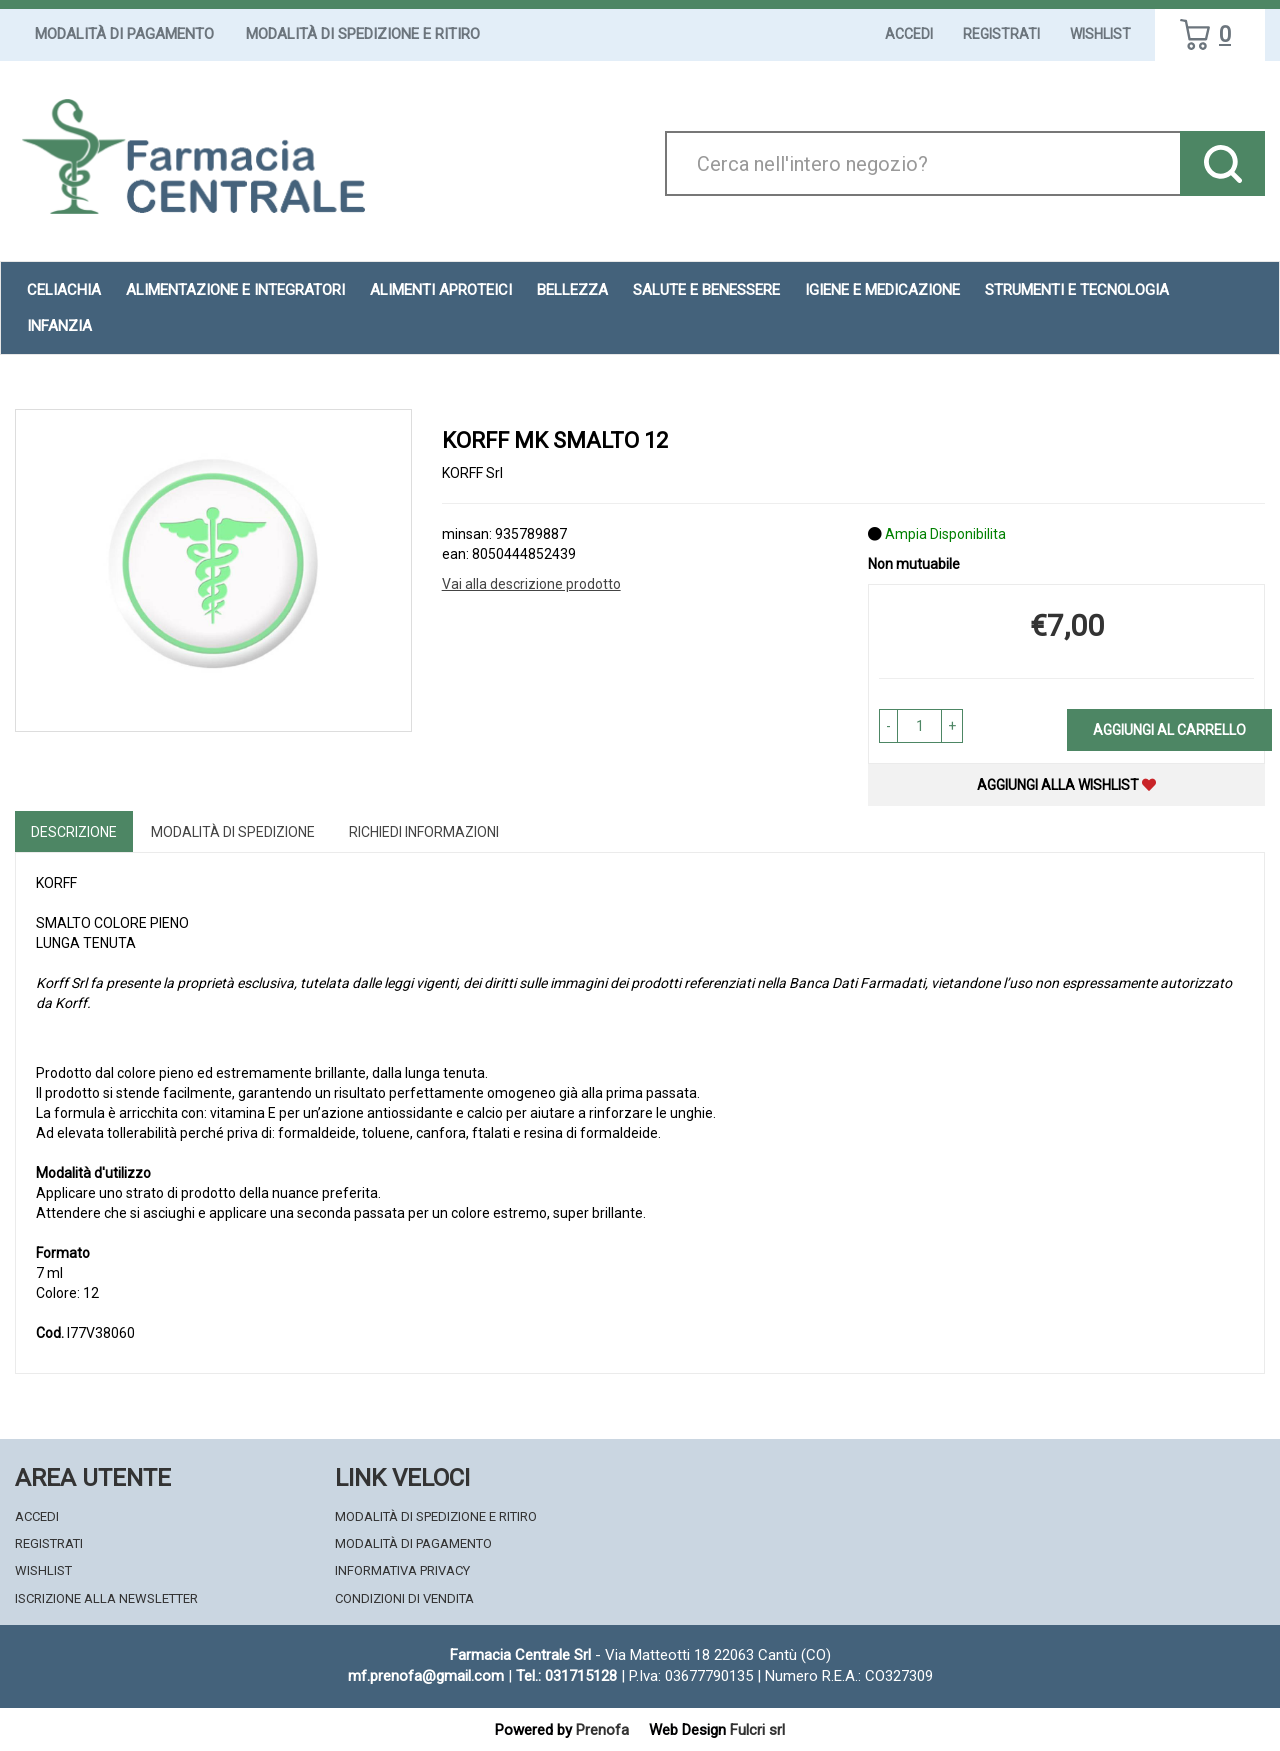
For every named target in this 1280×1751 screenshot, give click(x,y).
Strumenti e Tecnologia (1077, 290)
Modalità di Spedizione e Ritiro (363, 34)
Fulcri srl (757, 1730)
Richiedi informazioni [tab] (424, 832)
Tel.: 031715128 (566, 1676)
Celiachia (64, 290)
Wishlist (1100, 34)
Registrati (1001, 34)
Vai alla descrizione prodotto (531, 584)
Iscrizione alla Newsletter (106, 1598)
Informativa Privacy (402, 1570)
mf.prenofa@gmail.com (426, 1676)
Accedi (909, 34)
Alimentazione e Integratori (235, 290)
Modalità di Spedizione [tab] (233, 832)
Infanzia (59, 326)
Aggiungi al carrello (1169, 730)
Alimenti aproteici (441, 290)
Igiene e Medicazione (882, 290)
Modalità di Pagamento (124, 34)
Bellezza (572, 290)
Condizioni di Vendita (404, 1598)
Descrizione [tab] (74, 832)
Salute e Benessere (706, 290)
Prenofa (602, 1730)
